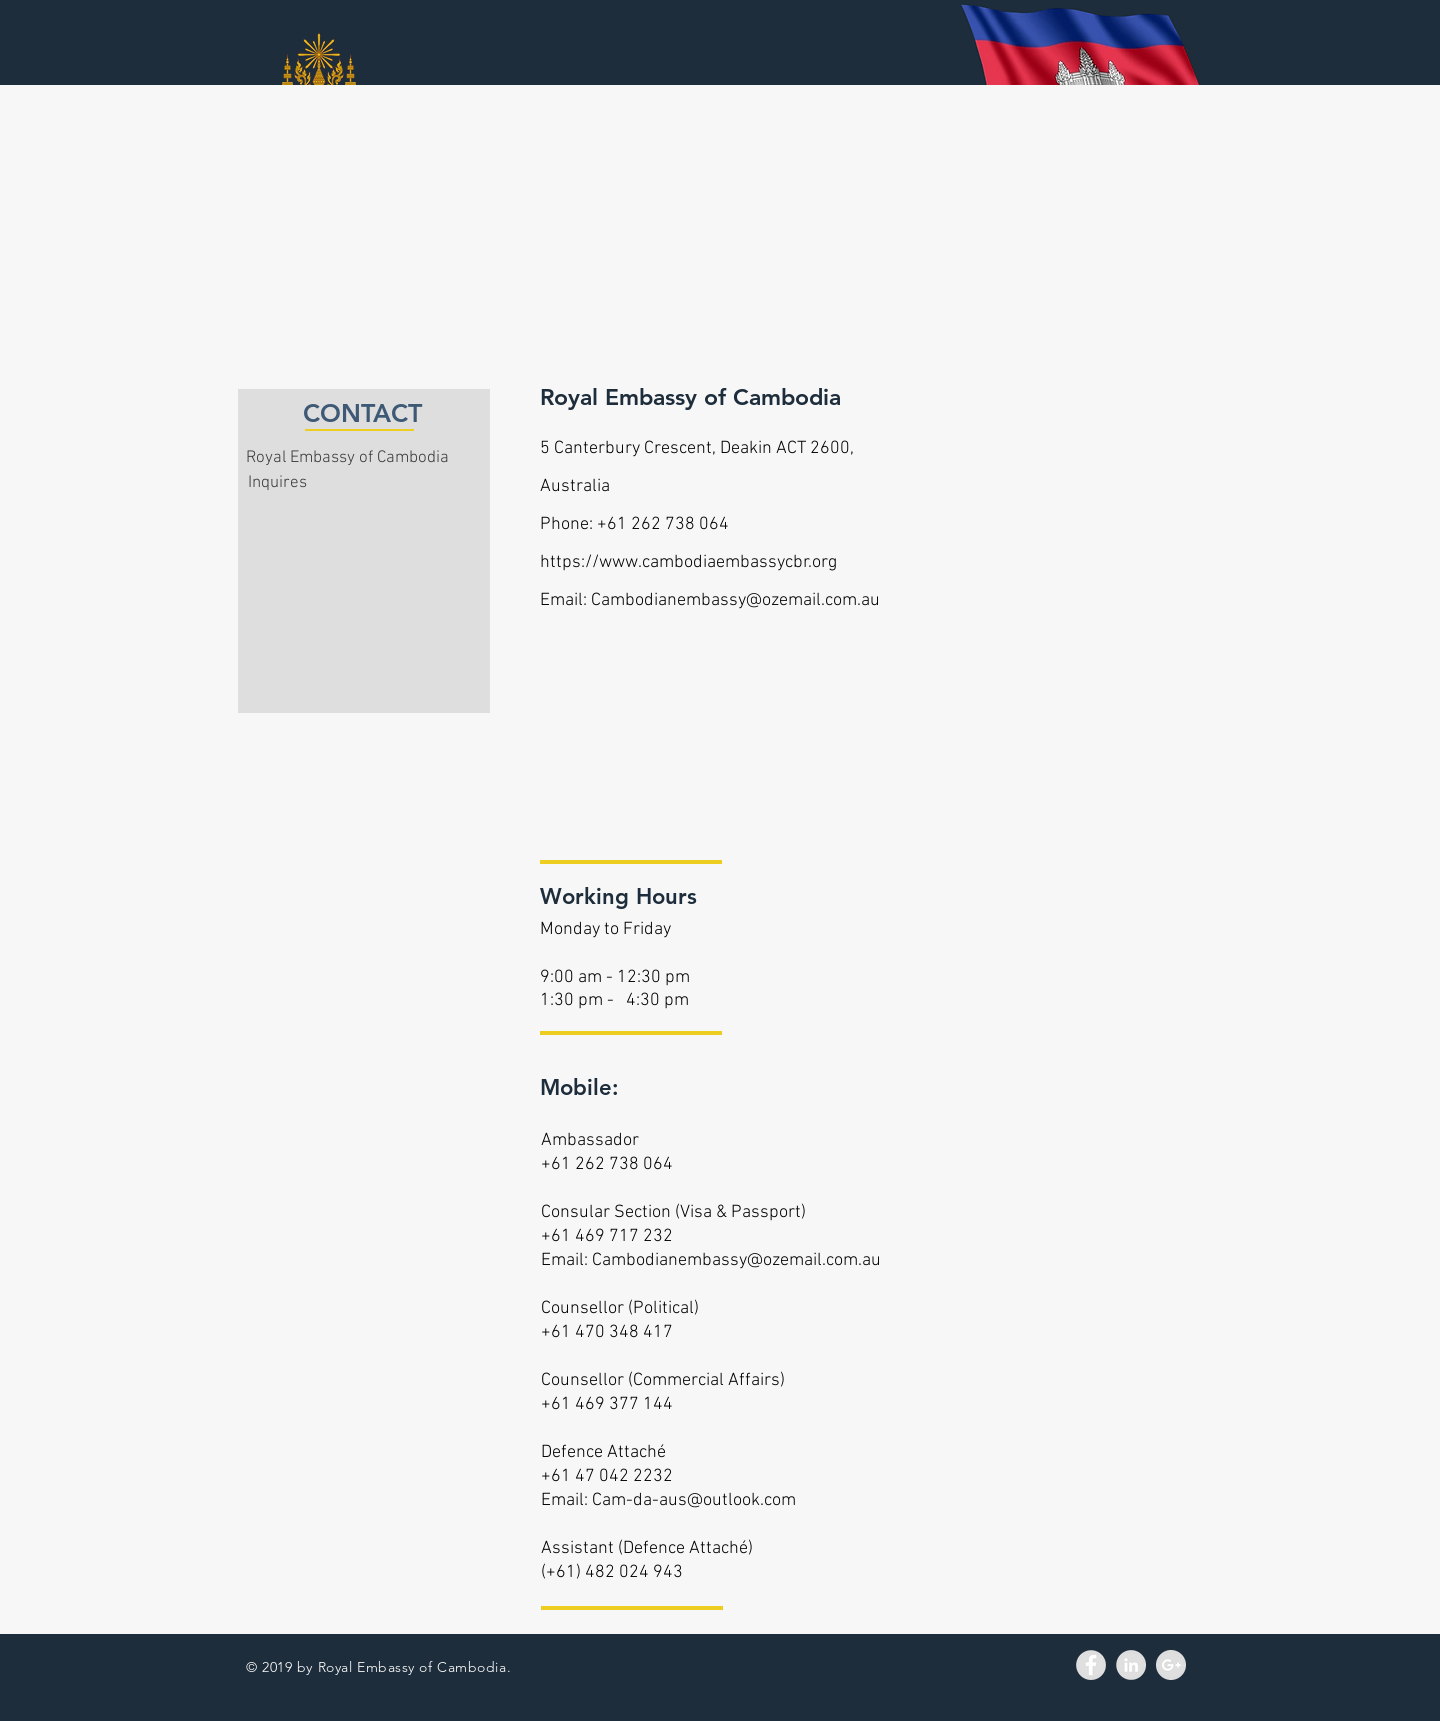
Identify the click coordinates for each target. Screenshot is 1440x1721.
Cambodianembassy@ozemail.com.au (735, 600)
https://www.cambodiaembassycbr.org (688, 562)
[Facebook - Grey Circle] (1091, 1665)
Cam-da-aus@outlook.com (694, 1500)
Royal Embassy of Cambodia (347, 458)
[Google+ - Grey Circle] (1171, 1665)
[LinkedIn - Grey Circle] (1131, 1665)
